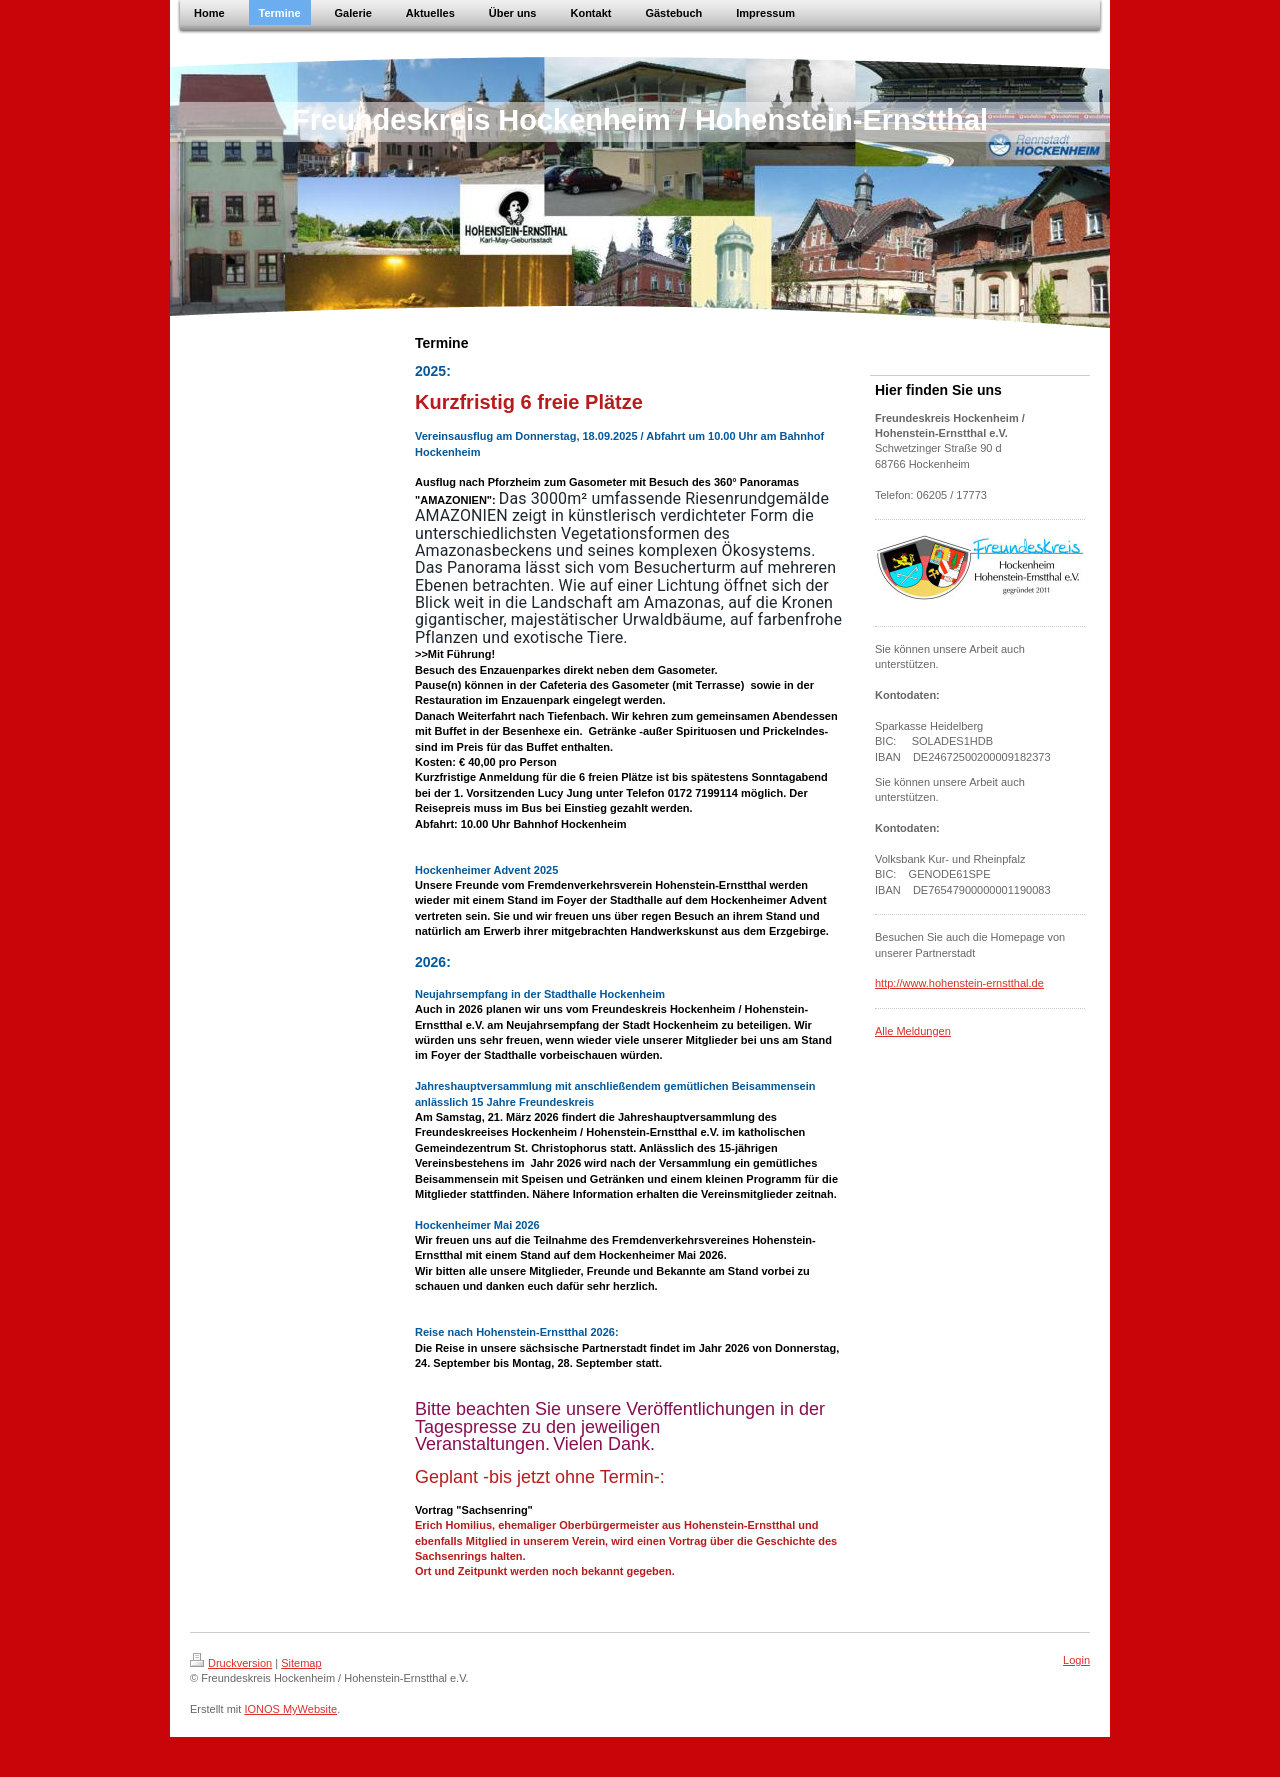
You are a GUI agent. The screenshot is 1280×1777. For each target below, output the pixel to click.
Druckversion (231, 1663)
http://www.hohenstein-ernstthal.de (959, 983)
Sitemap (301, 1663)
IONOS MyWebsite (290, 1709)
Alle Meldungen (913, 1031)
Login (1076, 1660)
